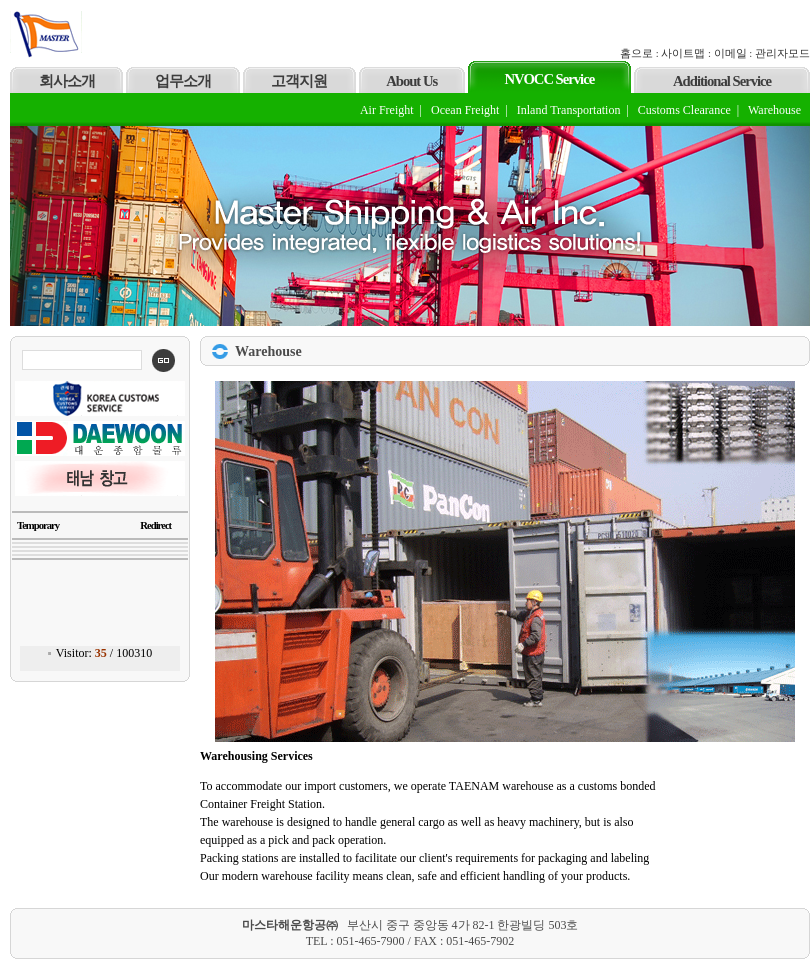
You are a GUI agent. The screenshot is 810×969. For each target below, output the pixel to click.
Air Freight (387, 110)
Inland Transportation (569, 110)
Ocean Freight (465, 110)
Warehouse (774, 110)
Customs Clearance (684, 110)
